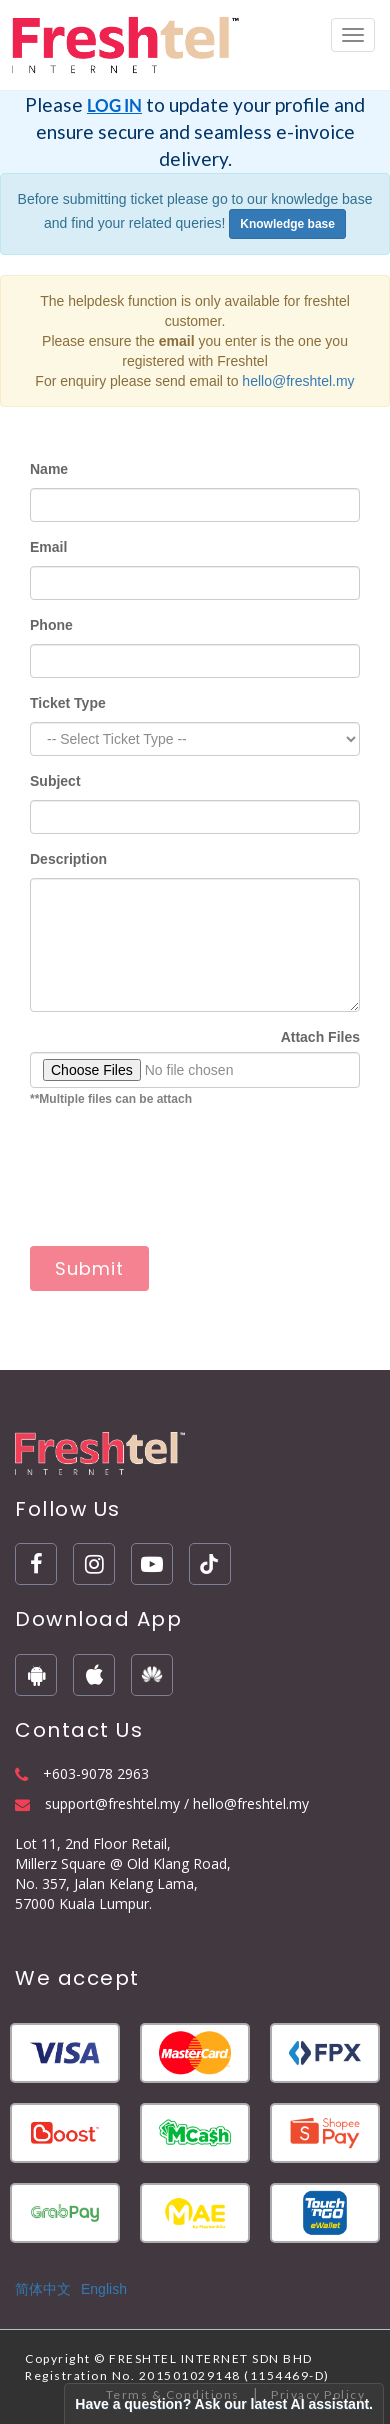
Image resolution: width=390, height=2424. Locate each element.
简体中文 (43, 2289)
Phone (51, 625)
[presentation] (182, 1187)
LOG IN (114, 105)
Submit (89, 1268)
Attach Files (320, 1037)
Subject (55, 781)
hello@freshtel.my (298, 381)
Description (68, 859)
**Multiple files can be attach (111, 1099)
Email (48, 547)
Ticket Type (68, 703)
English (104, 2289)
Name (49, 469)
